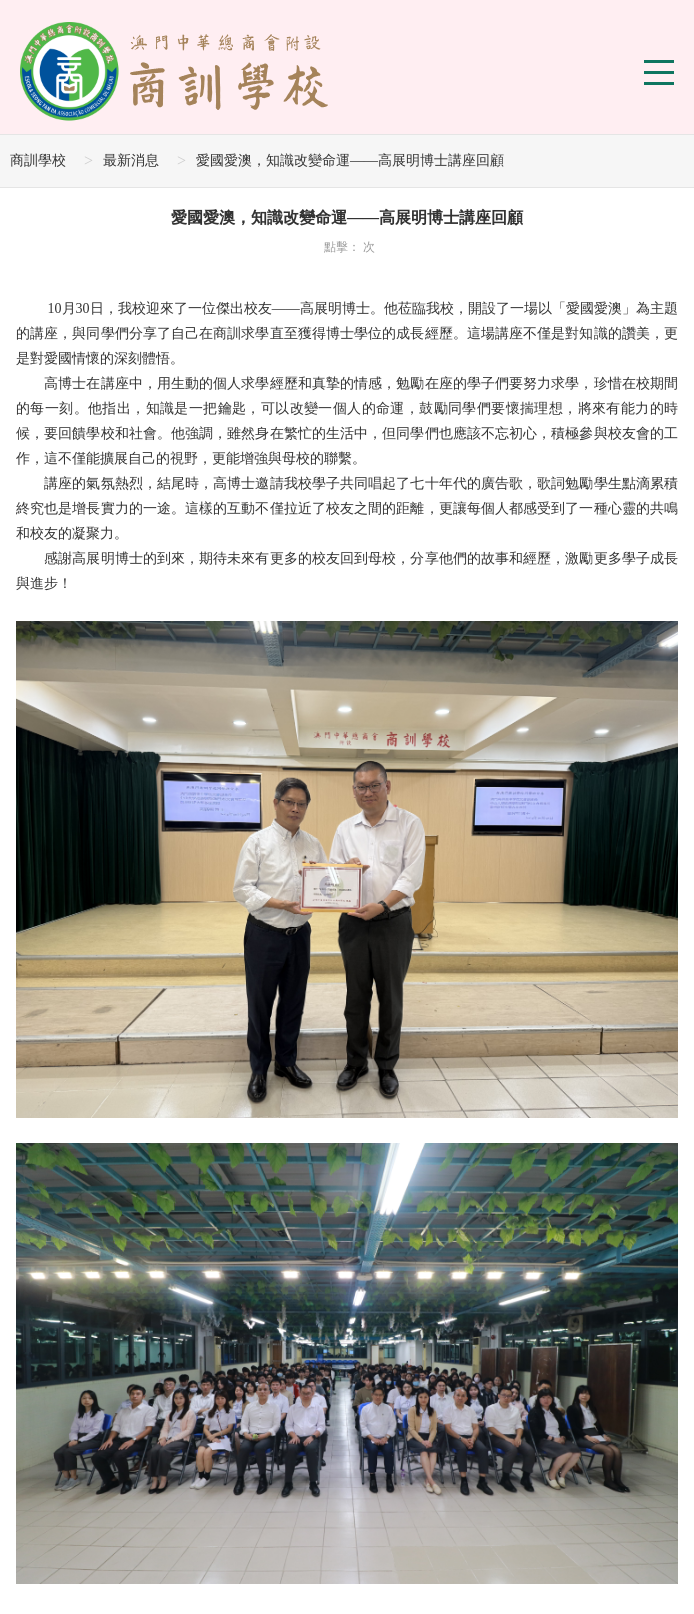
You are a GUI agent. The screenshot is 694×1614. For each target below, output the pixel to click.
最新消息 (131, 160)
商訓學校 (38, 160)
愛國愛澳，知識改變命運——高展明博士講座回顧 (350, 160)
